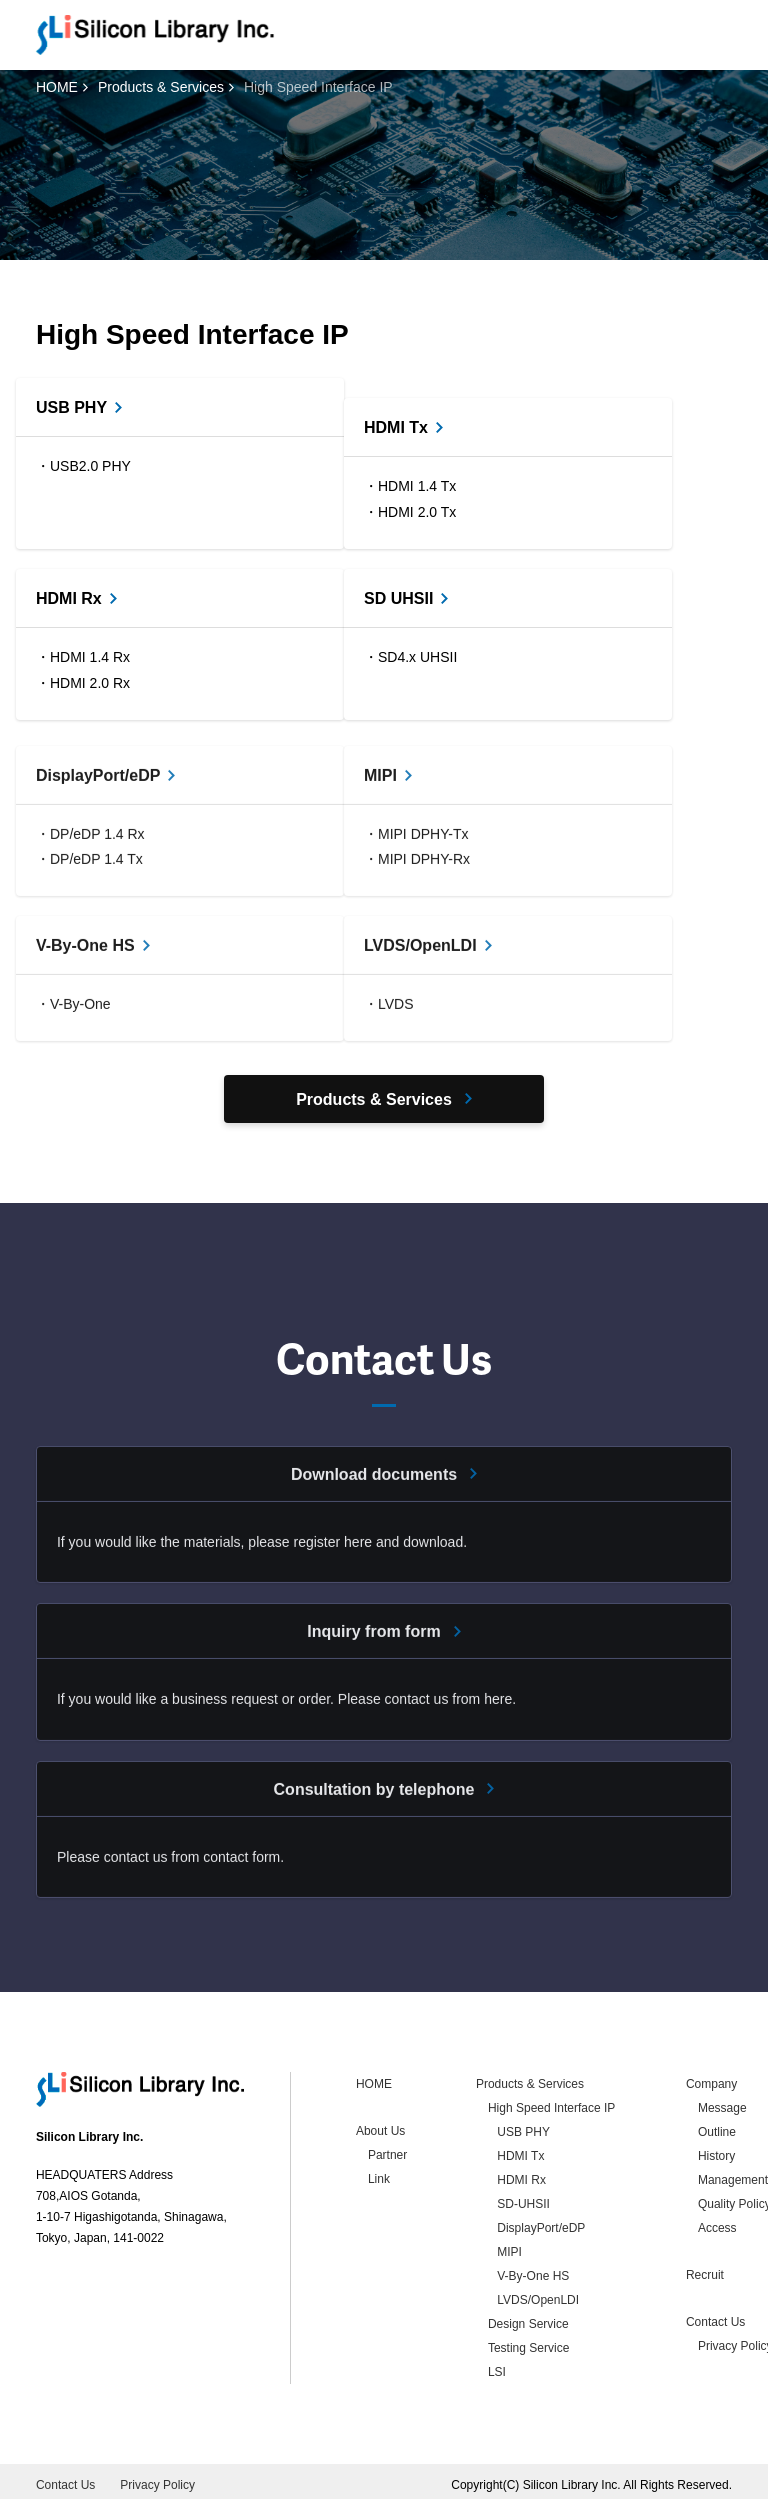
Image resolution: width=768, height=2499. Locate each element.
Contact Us (715, 2317)
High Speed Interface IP (551, 2103)
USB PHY (523, 2127)
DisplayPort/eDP (541, 2223)
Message (722, 2103)
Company (711, 2079)
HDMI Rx (521, 2175)
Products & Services (161, 87)
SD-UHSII (523, 2199)
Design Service (528, 2319)
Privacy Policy (157, 2480)
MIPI (509, 2247)
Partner (387, 2150)
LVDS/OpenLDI (538, 2295)
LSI (497, 2367)
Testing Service (528, 2343)
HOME (57, 87)
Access (717, 2223)
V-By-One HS (533, 2271)
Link (379, 2174)
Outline (717, 2127)
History (716, 2151)
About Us (380, 2126)
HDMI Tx (520, 2151)
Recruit (705, 2270)
